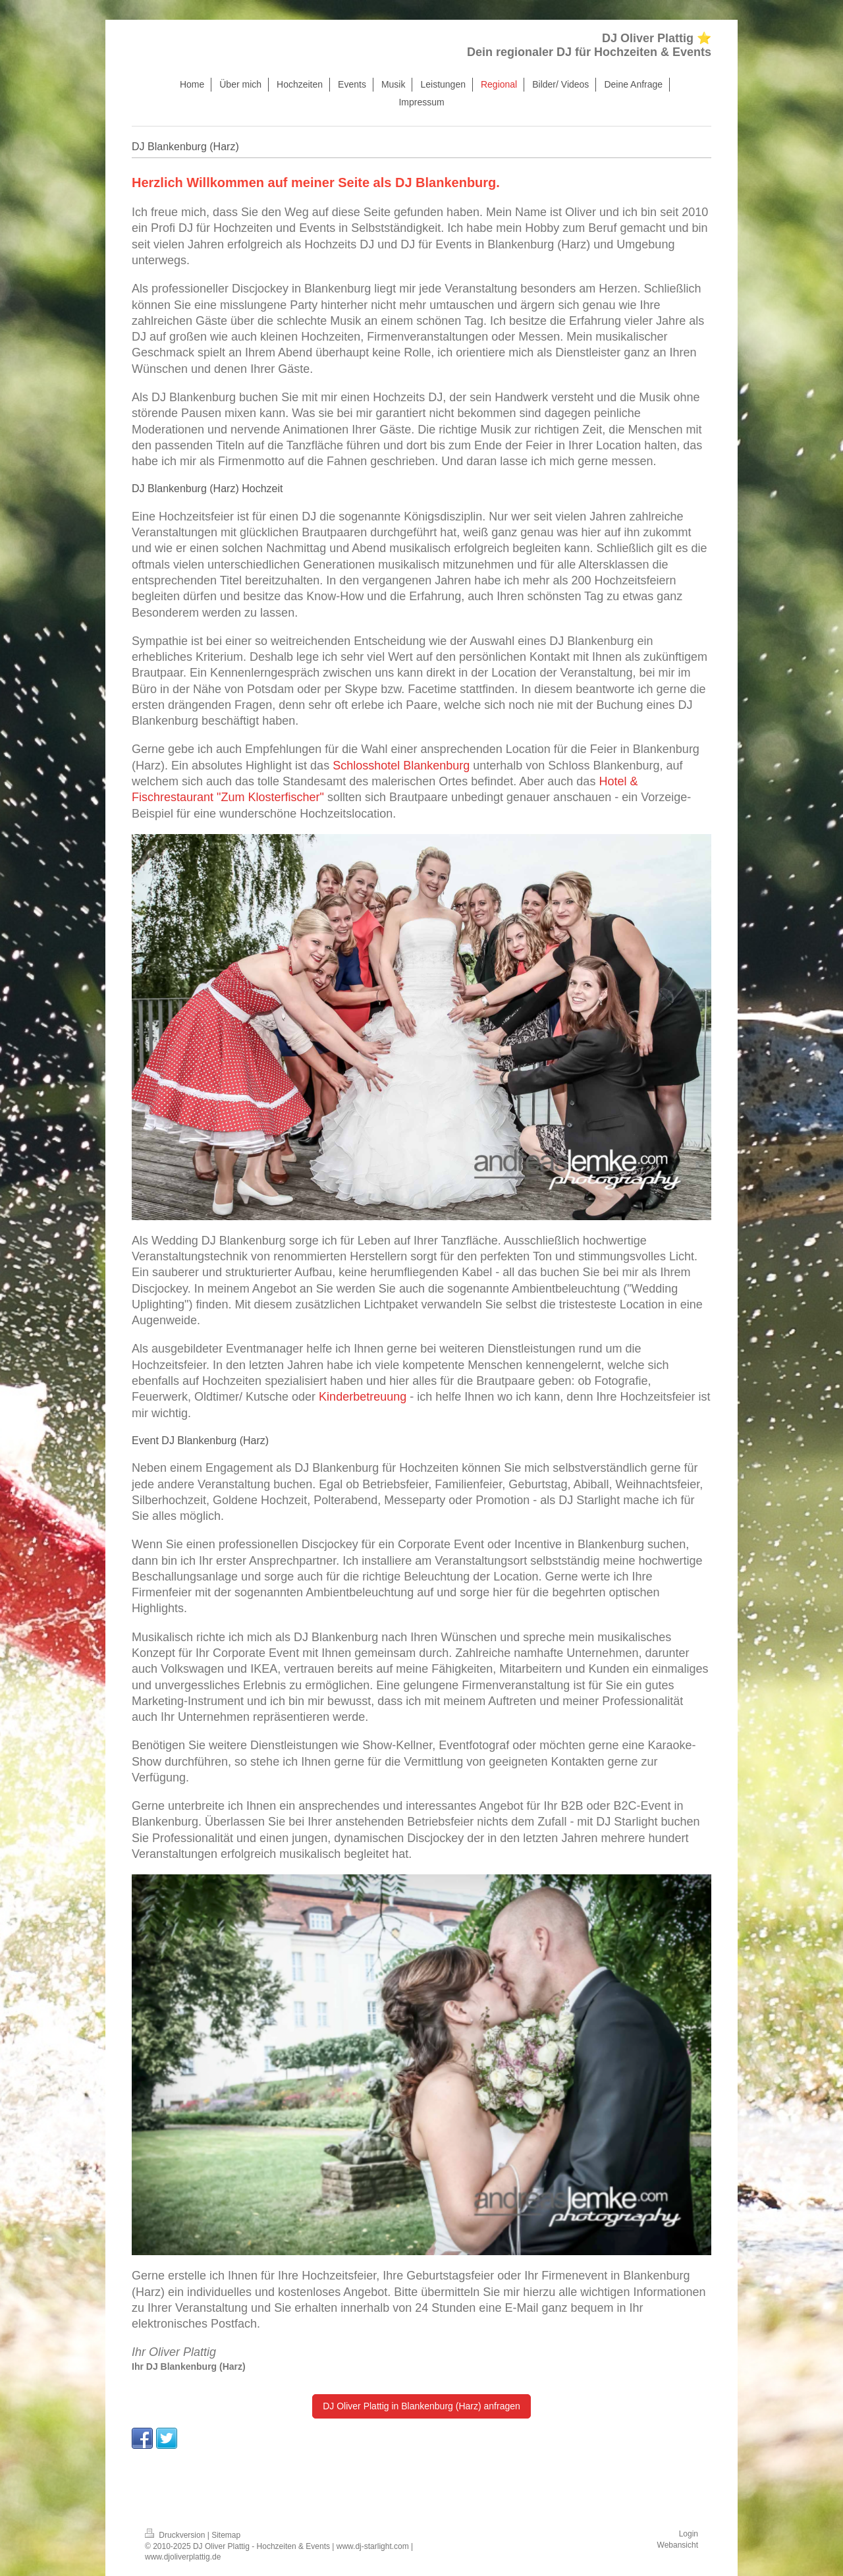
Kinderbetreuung (362, 1396)
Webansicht (677, 2545)
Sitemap (225, 2535)
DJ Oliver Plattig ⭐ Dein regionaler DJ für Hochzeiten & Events (589, 45)
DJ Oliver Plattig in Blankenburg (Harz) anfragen (421, 2406)
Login (688, 2533)
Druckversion (176, 2535)
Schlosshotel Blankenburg (401, 765)
